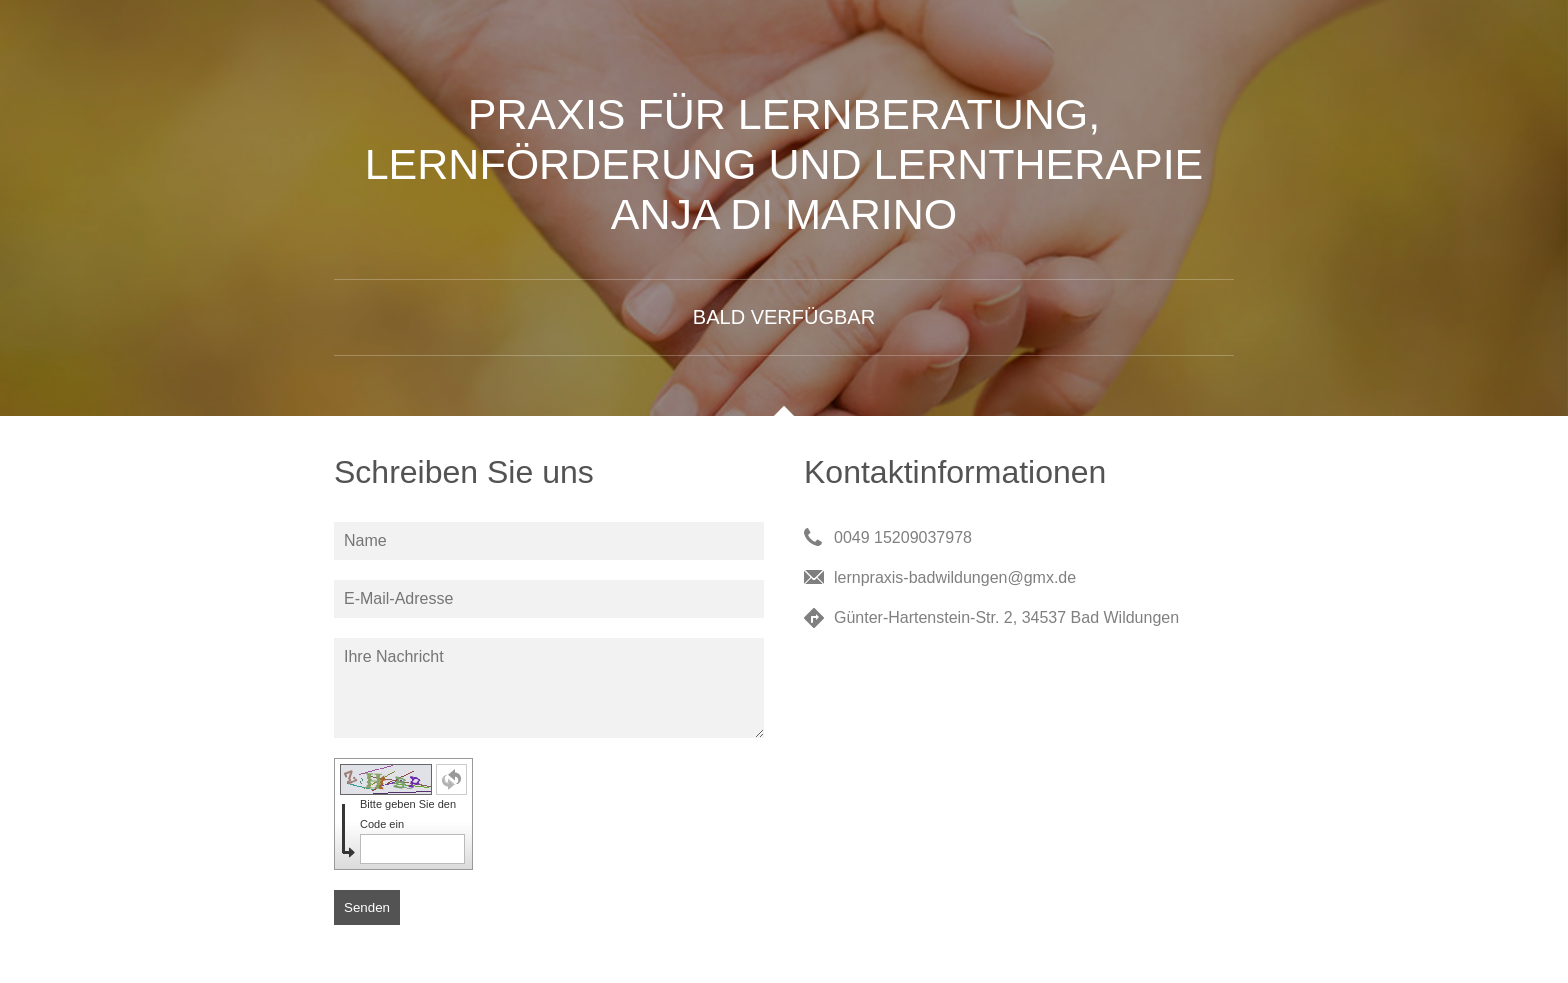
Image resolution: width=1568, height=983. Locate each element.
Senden (367, 907)
